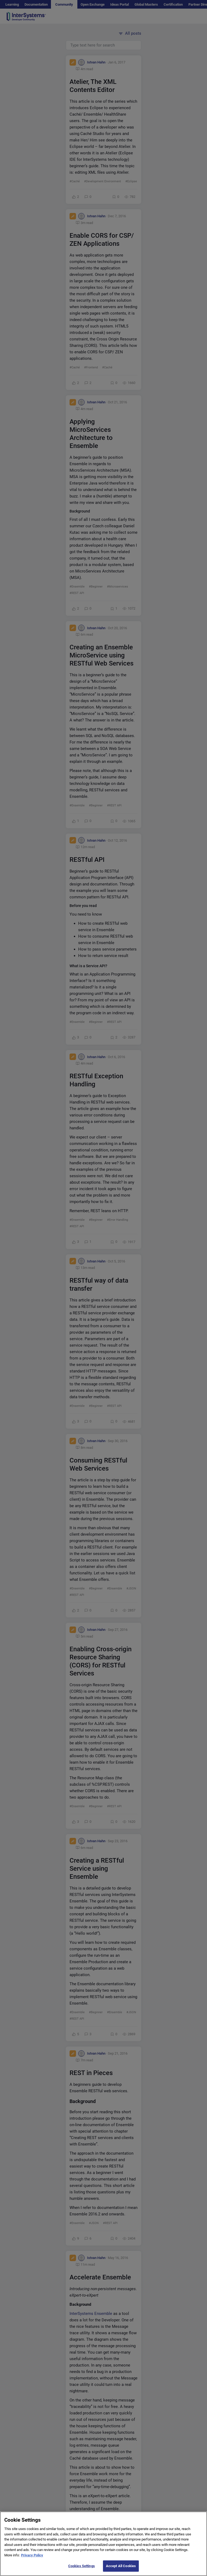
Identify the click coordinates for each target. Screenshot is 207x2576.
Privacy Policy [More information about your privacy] (32, 2560)
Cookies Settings (81, 2570)
